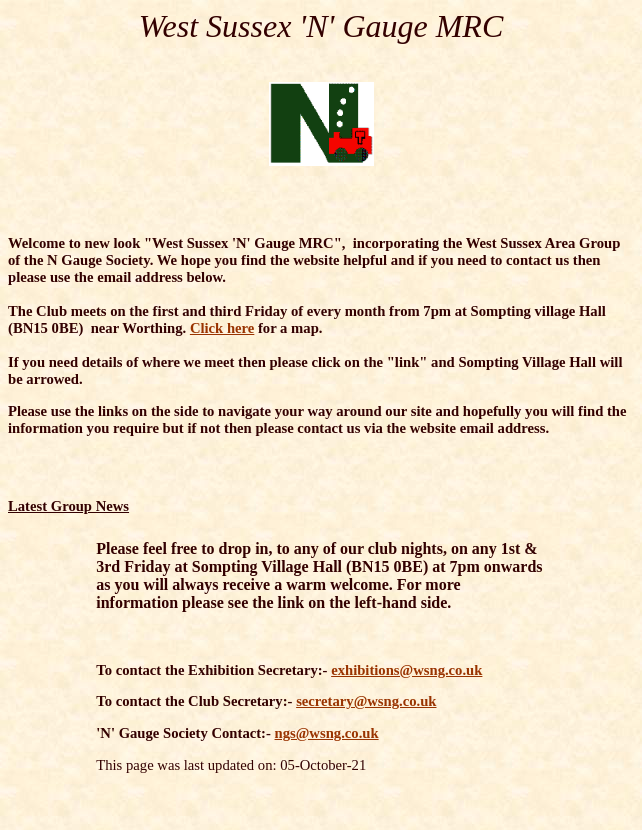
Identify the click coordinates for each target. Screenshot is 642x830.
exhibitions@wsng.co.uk (406, 670)
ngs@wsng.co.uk (327, 733)
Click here (222, 328)
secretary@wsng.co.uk (366, 701)
